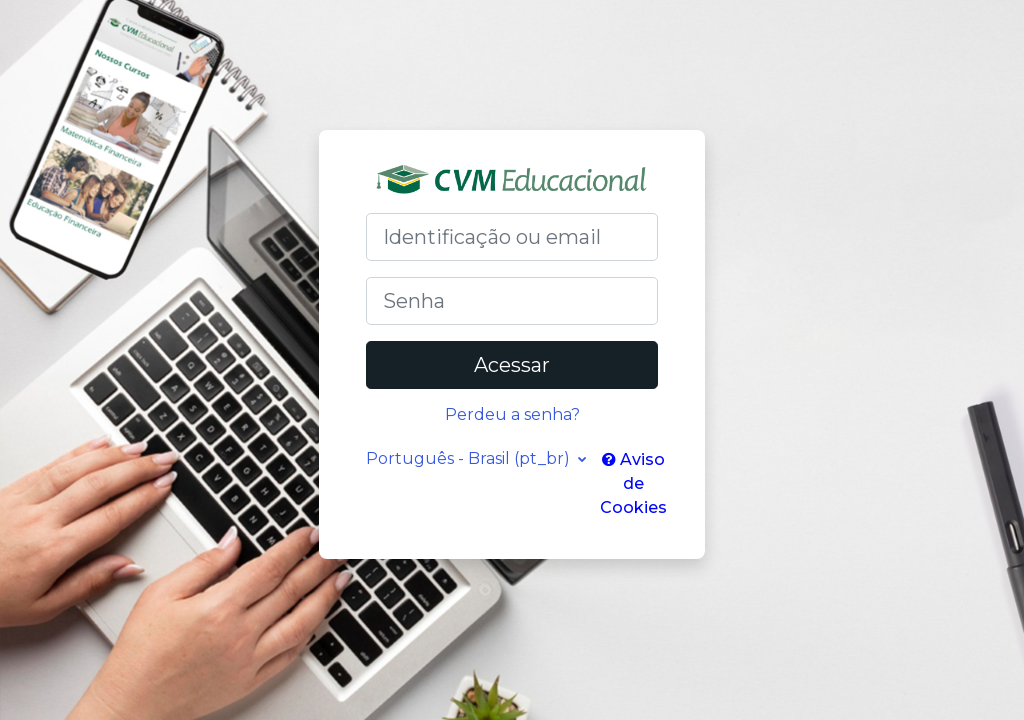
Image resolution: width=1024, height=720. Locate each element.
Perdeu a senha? (512, 414)
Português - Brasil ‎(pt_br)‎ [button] (470, 458)
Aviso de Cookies (633, 483)
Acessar (512, 365)
